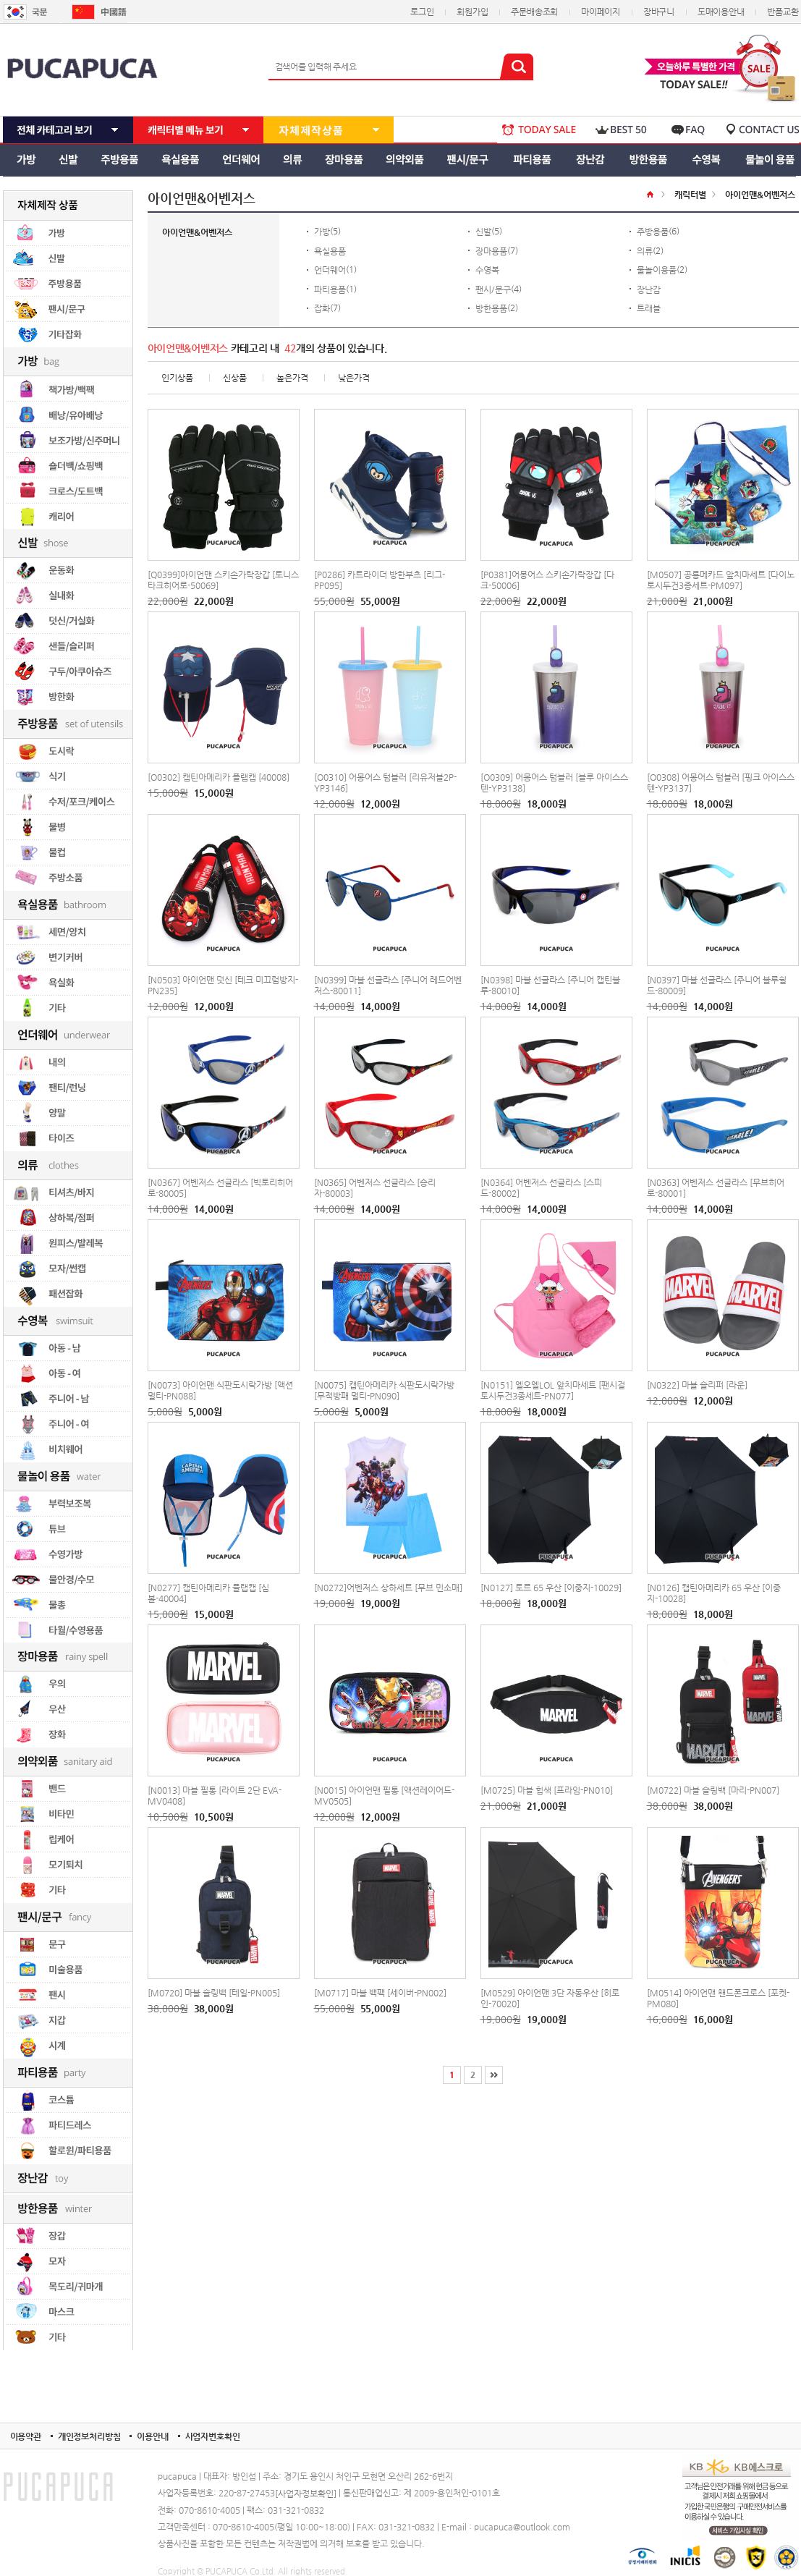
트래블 (649, 308)
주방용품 (653, 231)
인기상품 (177, 378)
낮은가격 (354, 378)
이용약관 (25, 2436)
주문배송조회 (534, 12)
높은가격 (292, 378)
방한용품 (491, 308)
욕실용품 (330, 250)
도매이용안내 (721, 12)
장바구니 (658, 12)
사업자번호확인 (212, 2436)
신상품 (235, 378)
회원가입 (472, 12)
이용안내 (152, 2436)
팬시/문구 (493, 289)
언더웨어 (330, 270)
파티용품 (330, 289)
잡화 (322, 308)
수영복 (487, 270)
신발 (483, 231)
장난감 (649, 289)
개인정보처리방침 (89, 2436)
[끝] (494, 2075)
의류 (645, 250)
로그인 (421, 12)
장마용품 (491, 250)
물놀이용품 (657, 270)
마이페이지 (600, 12)
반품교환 (782, 12)
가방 (322, 231)
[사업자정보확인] (305, 2493)
